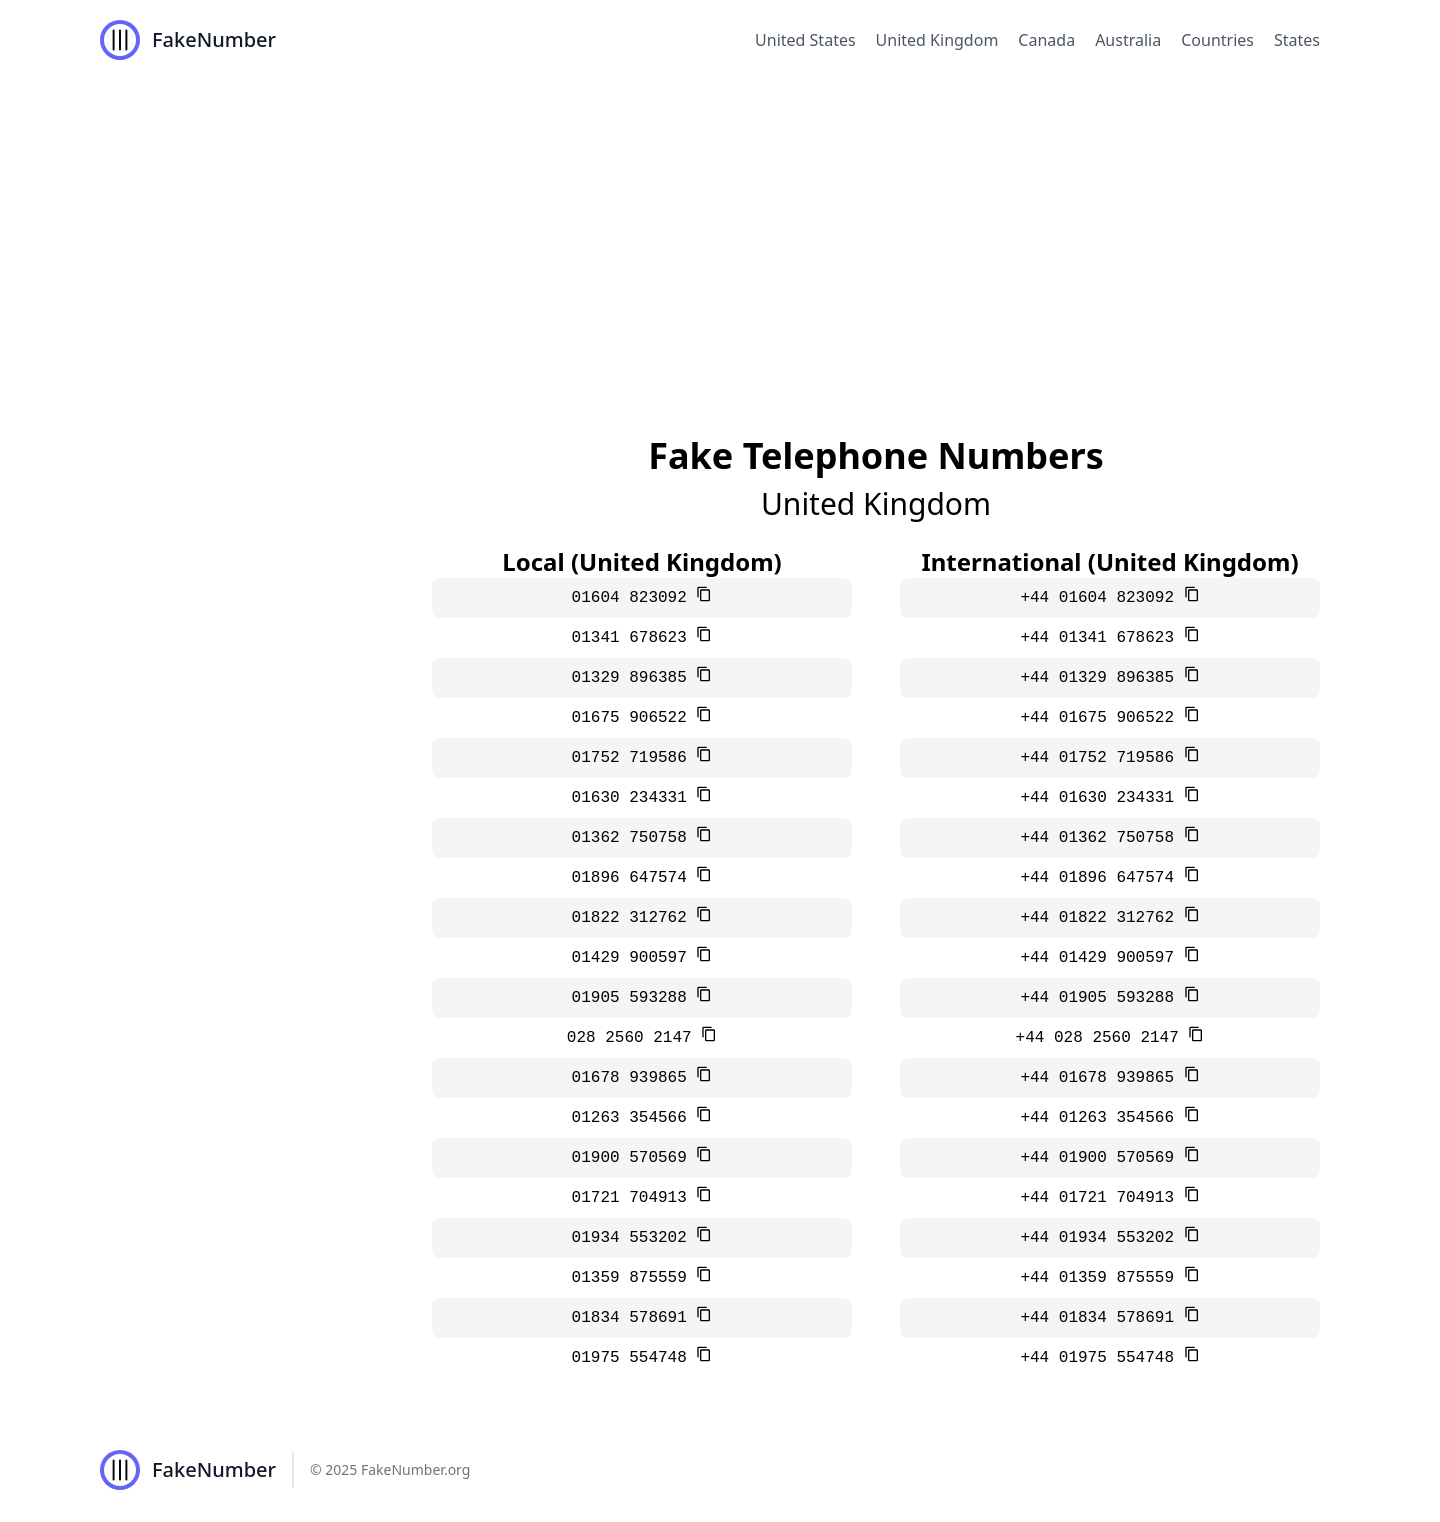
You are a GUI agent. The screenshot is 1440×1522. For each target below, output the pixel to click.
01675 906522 (634, 718)
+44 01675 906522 (1101, 718)
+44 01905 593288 (1101, 998)
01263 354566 (634, 1118)
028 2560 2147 (634, 1038)
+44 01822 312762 (1101, 918)
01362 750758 (634, 838)
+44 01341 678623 (1101, 638)
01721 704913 (634, 1198)
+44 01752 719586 (1101, 758)
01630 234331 (634, 798)
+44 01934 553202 (1101, 1238)
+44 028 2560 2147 (1102, 1038)
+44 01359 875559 (1101, 1278)
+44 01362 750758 (1101, 838)
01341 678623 (634, 638)
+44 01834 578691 (1101, 1318)
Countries (1217, 40)
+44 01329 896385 (1101, 678)
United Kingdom (937, 40)
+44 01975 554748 (1101, 1358)
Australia (1128, 40)
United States (805, 40)
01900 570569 (634, 1158)
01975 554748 (634, 1358)
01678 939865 (634, 1078)
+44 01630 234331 (1101, 798)
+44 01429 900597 (1101, 958)
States (1297, 40)
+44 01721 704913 (1101, 1198)
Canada (1046, 40)
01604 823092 (634, 598)
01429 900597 (634, 958)
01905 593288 (634, 998)
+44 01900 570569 (1101, 1158)
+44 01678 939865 (1101, 1078)
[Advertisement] (720, 230)
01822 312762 (634, 918)
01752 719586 (634, 758)
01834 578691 (634, 1318)
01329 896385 (634, 678)
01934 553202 (634, 1238)
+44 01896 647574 (1101, 878)
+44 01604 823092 (1101, 598)
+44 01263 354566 (1101, 1118)
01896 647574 (634, 878)
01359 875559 (634, 1278)
